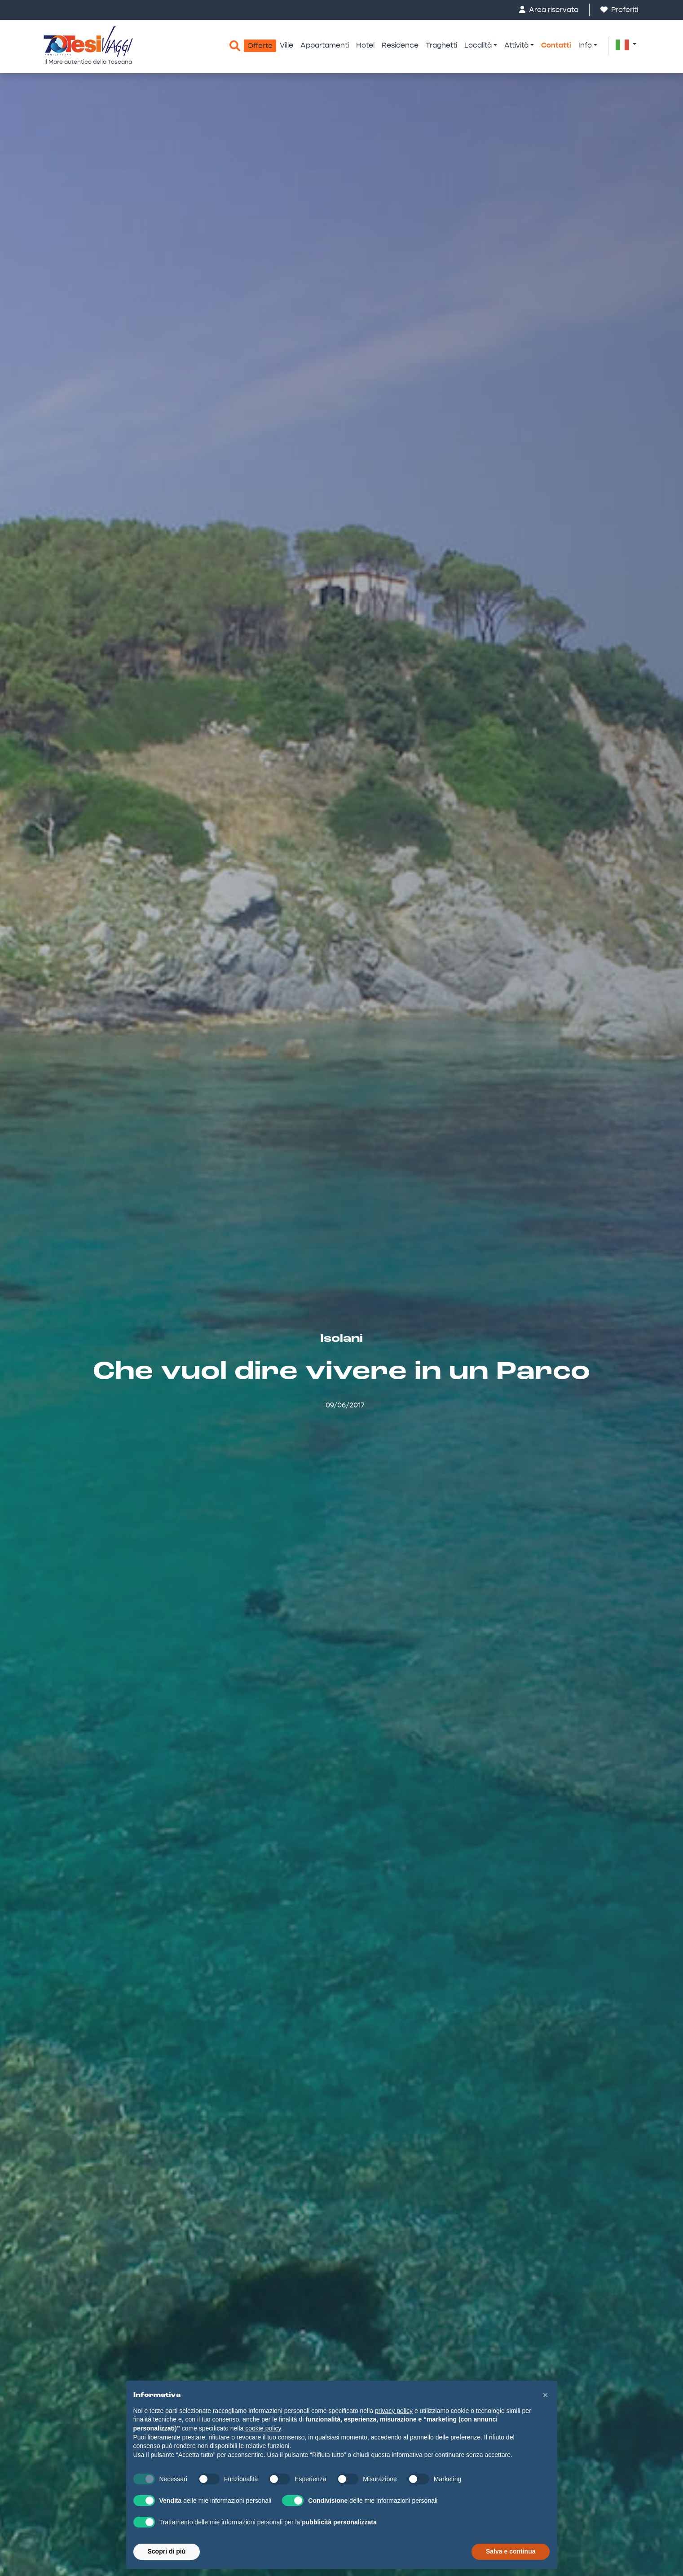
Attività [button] (516, 45)
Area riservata (548, 9)
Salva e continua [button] (510, 2551)
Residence (400, 45)
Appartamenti (324, 45)
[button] (626, 44)
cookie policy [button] (263, 2428)
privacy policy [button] (394, 2410)
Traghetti (441, 45)
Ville (286, 45)
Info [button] (585, 45)
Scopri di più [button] (167, 2551)
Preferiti (619, 9)
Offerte (260, 45)
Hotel (365, 45)
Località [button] (478, 45)
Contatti (556, 45)
